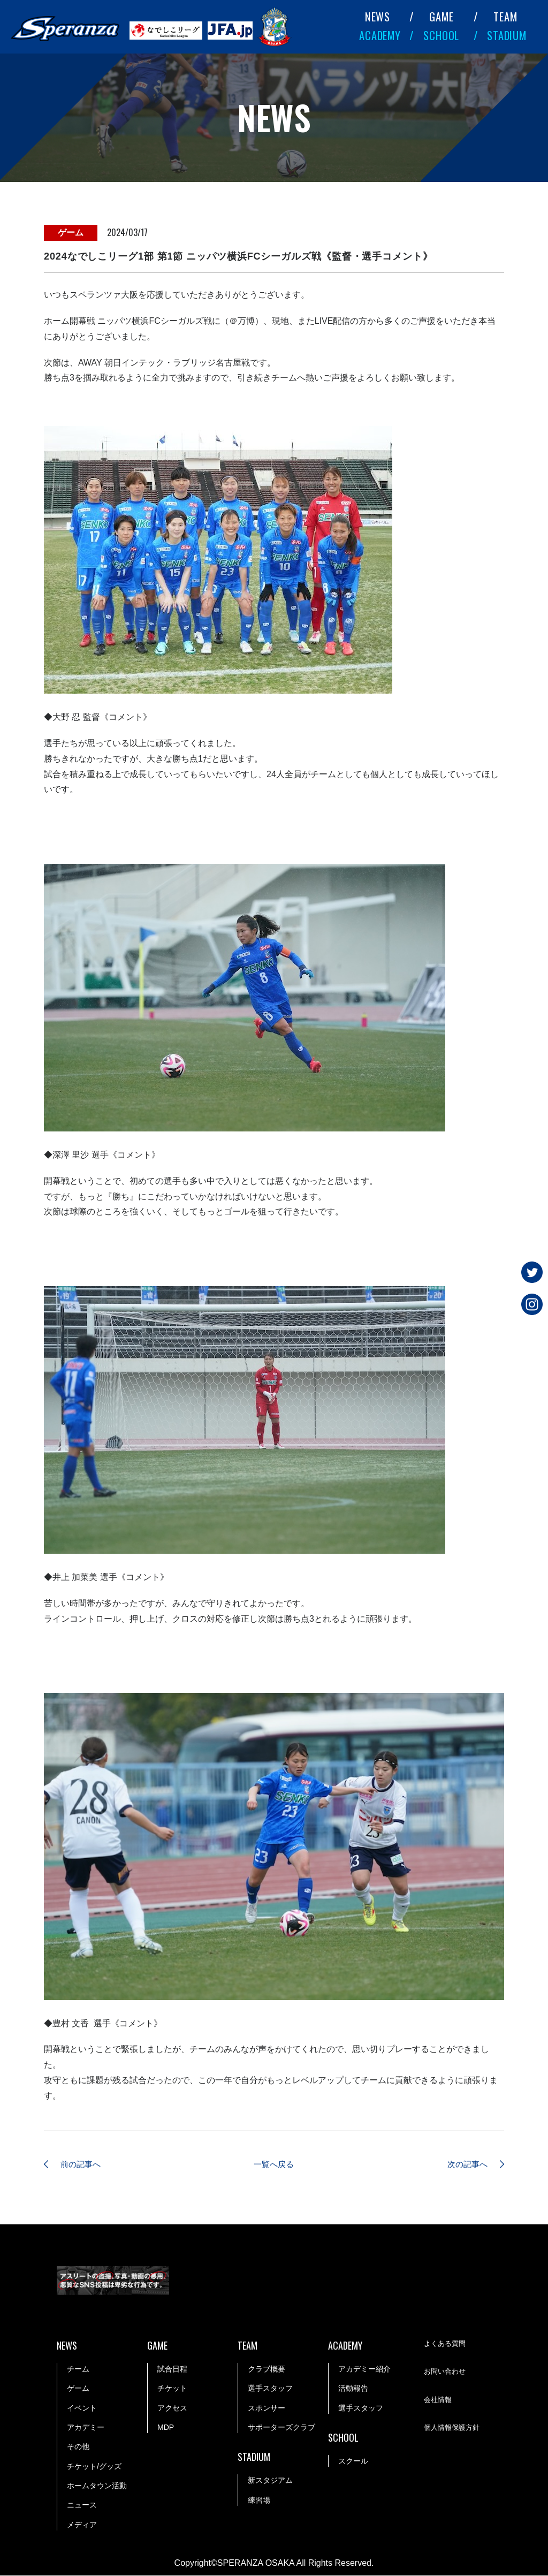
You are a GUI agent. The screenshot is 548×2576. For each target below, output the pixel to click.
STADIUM (507, 35)
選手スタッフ (270, 2389)
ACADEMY (380, 35)
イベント (82, 2408)
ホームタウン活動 (97, 2486)
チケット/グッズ (94, 2467)
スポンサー (266, 2408)
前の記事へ (84, 2164)
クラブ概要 (266, 2369)
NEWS (377, 17)
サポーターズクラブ (281, 2427)
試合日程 (172, 2369)
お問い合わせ (446, 2372)
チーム (78, 2369)
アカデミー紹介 (364, 2369)
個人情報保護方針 (454, 2429)
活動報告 (353, 2389)
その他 (78, 2447)
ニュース (82, 2506)
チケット (172, 2389)
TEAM (505, 17)
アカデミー (85, 2427)
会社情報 (439, 2400)
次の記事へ (464, 2164)
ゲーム (78, 2389)
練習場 (259, 2500)
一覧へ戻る (274, 2164)
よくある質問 (446, 2344)
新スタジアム (270, 2481)
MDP (165, 2427)
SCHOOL (441, 35)
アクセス (172, 2408)
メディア (82, 2525)
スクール (353, 2461)
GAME (441, 17)
